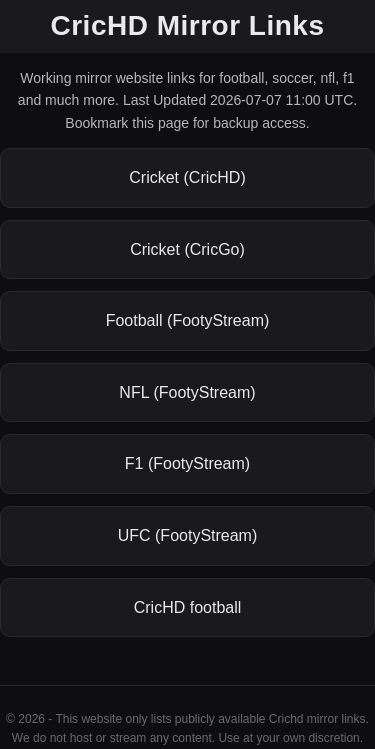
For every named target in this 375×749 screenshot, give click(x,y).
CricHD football (188, 607)
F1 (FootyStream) (187, 463)
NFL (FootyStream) (187, 392)
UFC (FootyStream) (188, 535)
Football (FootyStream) (188, 320)
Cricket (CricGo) (187, 249)
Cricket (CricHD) (187, 177)
